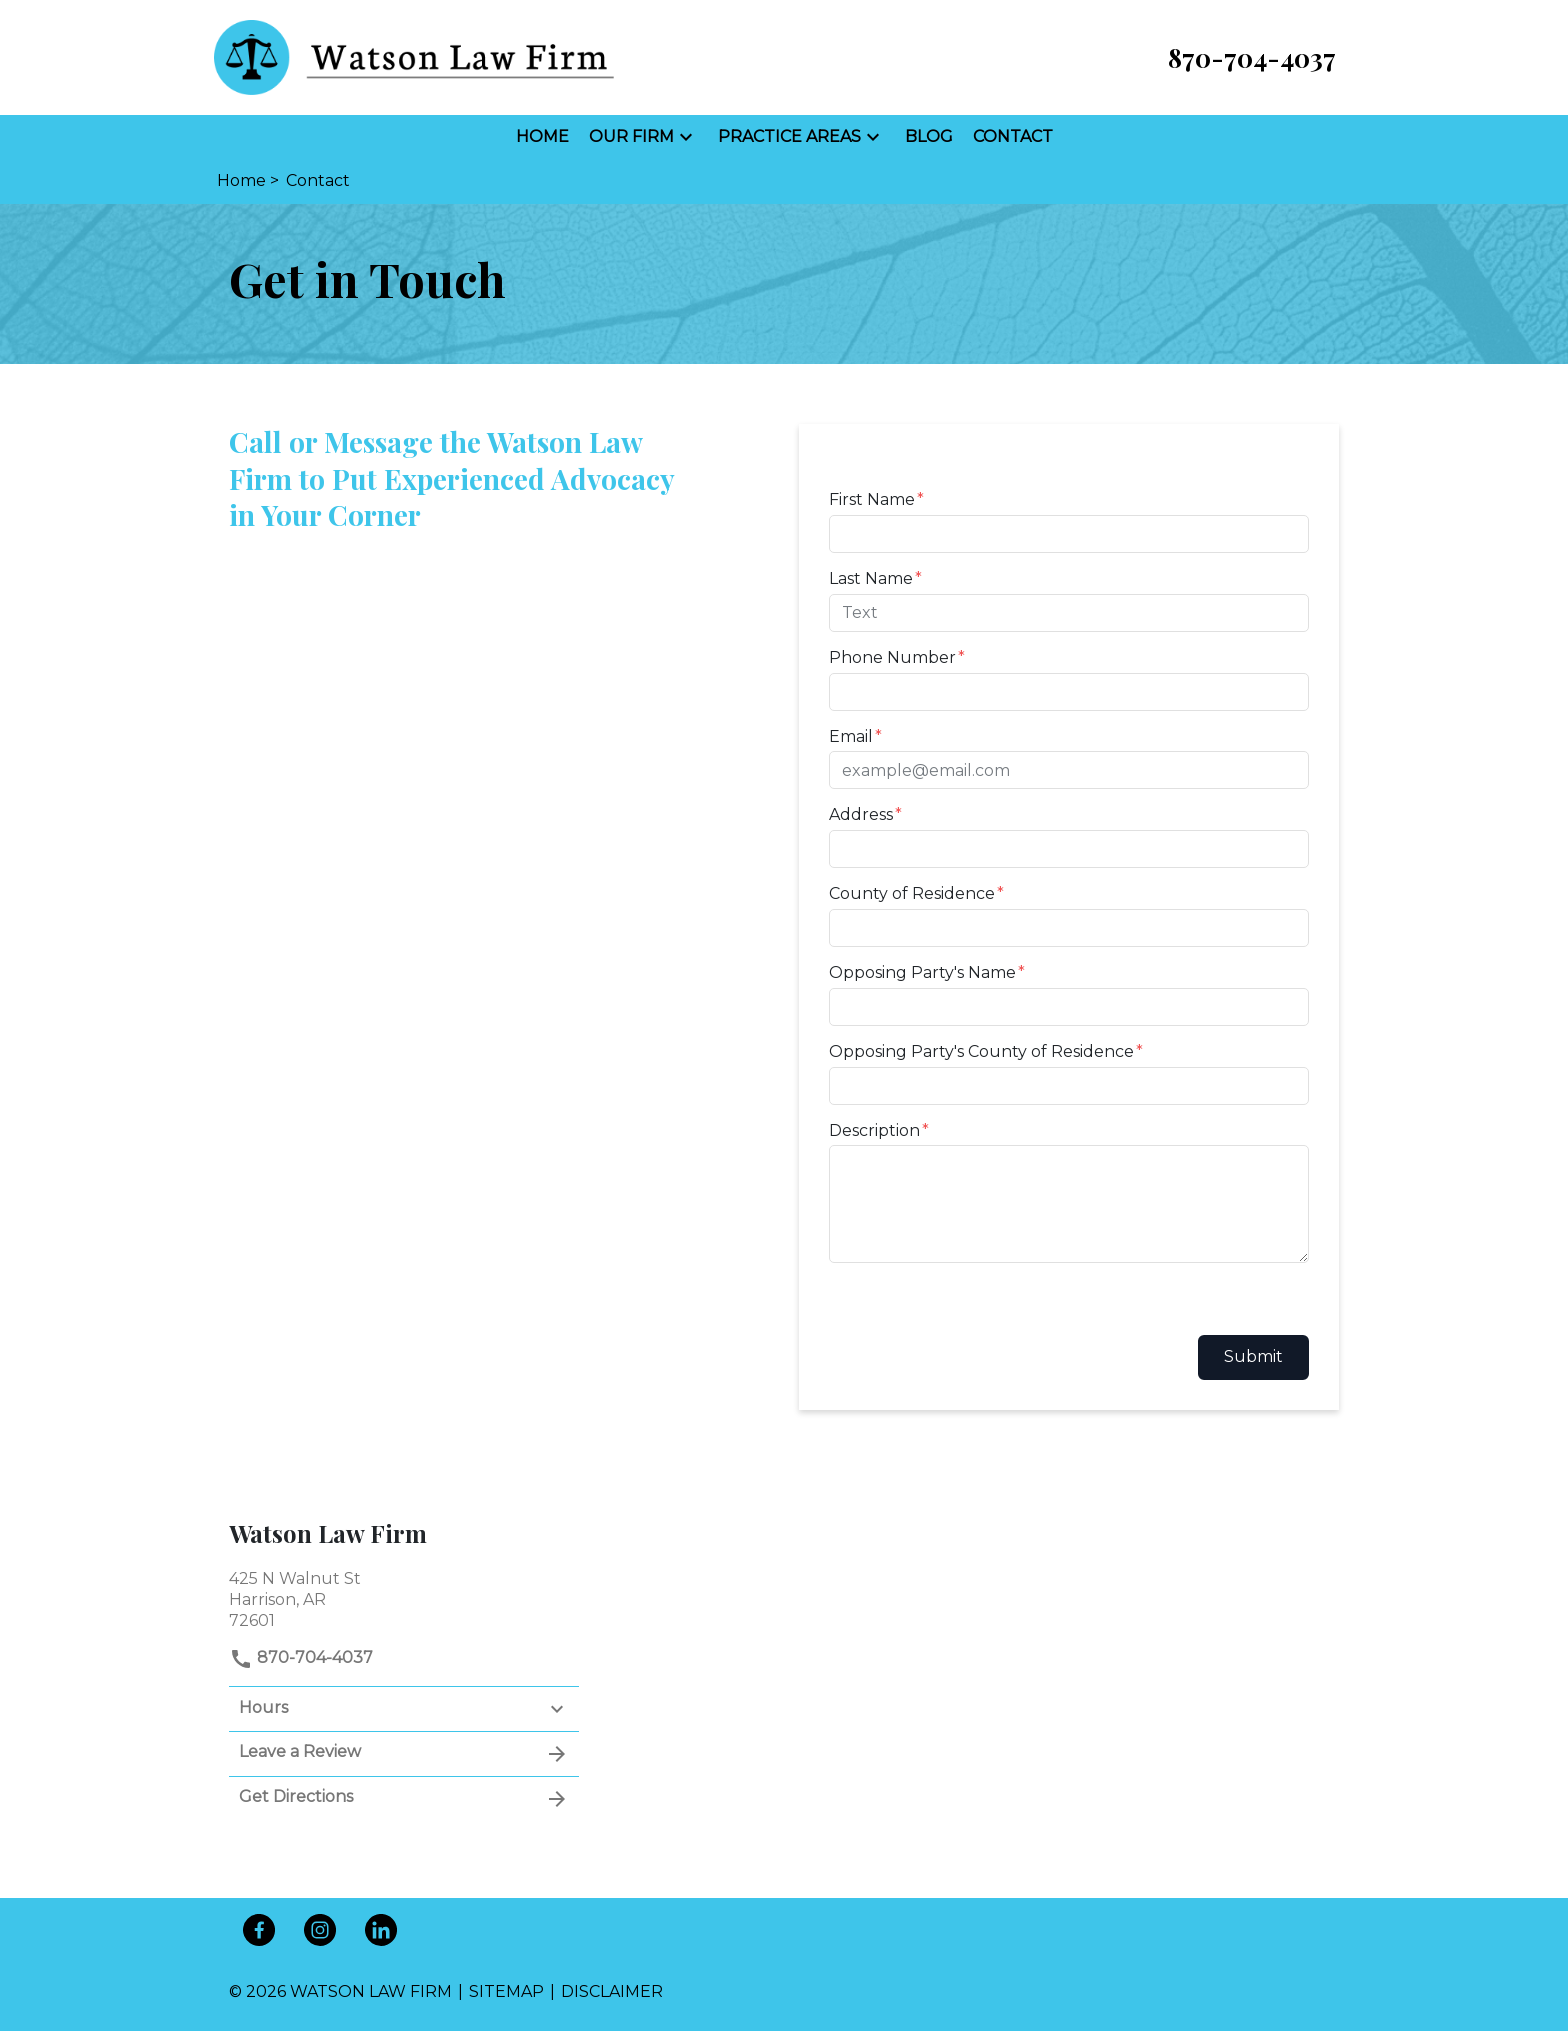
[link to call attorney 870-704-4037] (1252, 57)
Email (851, 736)
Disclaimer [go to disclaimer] (612, 1991)
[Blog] (929, 137)
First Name (872, 499)
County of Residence (912, 893)
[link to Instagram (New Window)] (320, 1930)
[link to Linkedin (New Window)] (381, 1930)
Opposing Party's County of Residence (981, 1051)
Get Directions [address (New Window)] (404, 1799)
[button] (686, 137)
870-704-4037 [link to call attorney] (301, 1657)
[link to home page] (414, 56)
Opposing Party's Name (922, 972)
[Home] (542, 137)
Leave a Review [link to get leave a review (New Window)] (404, 1754)
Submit (1253, 1356)
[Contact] (1013, 137)
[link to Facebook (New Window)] (259, 1930)
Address (861, 814)
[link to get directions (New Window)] (404, 1597)
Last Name (871, 578)
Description (874, 1130)
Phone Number (892, 657)
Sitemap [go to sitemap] (506, 1991)
